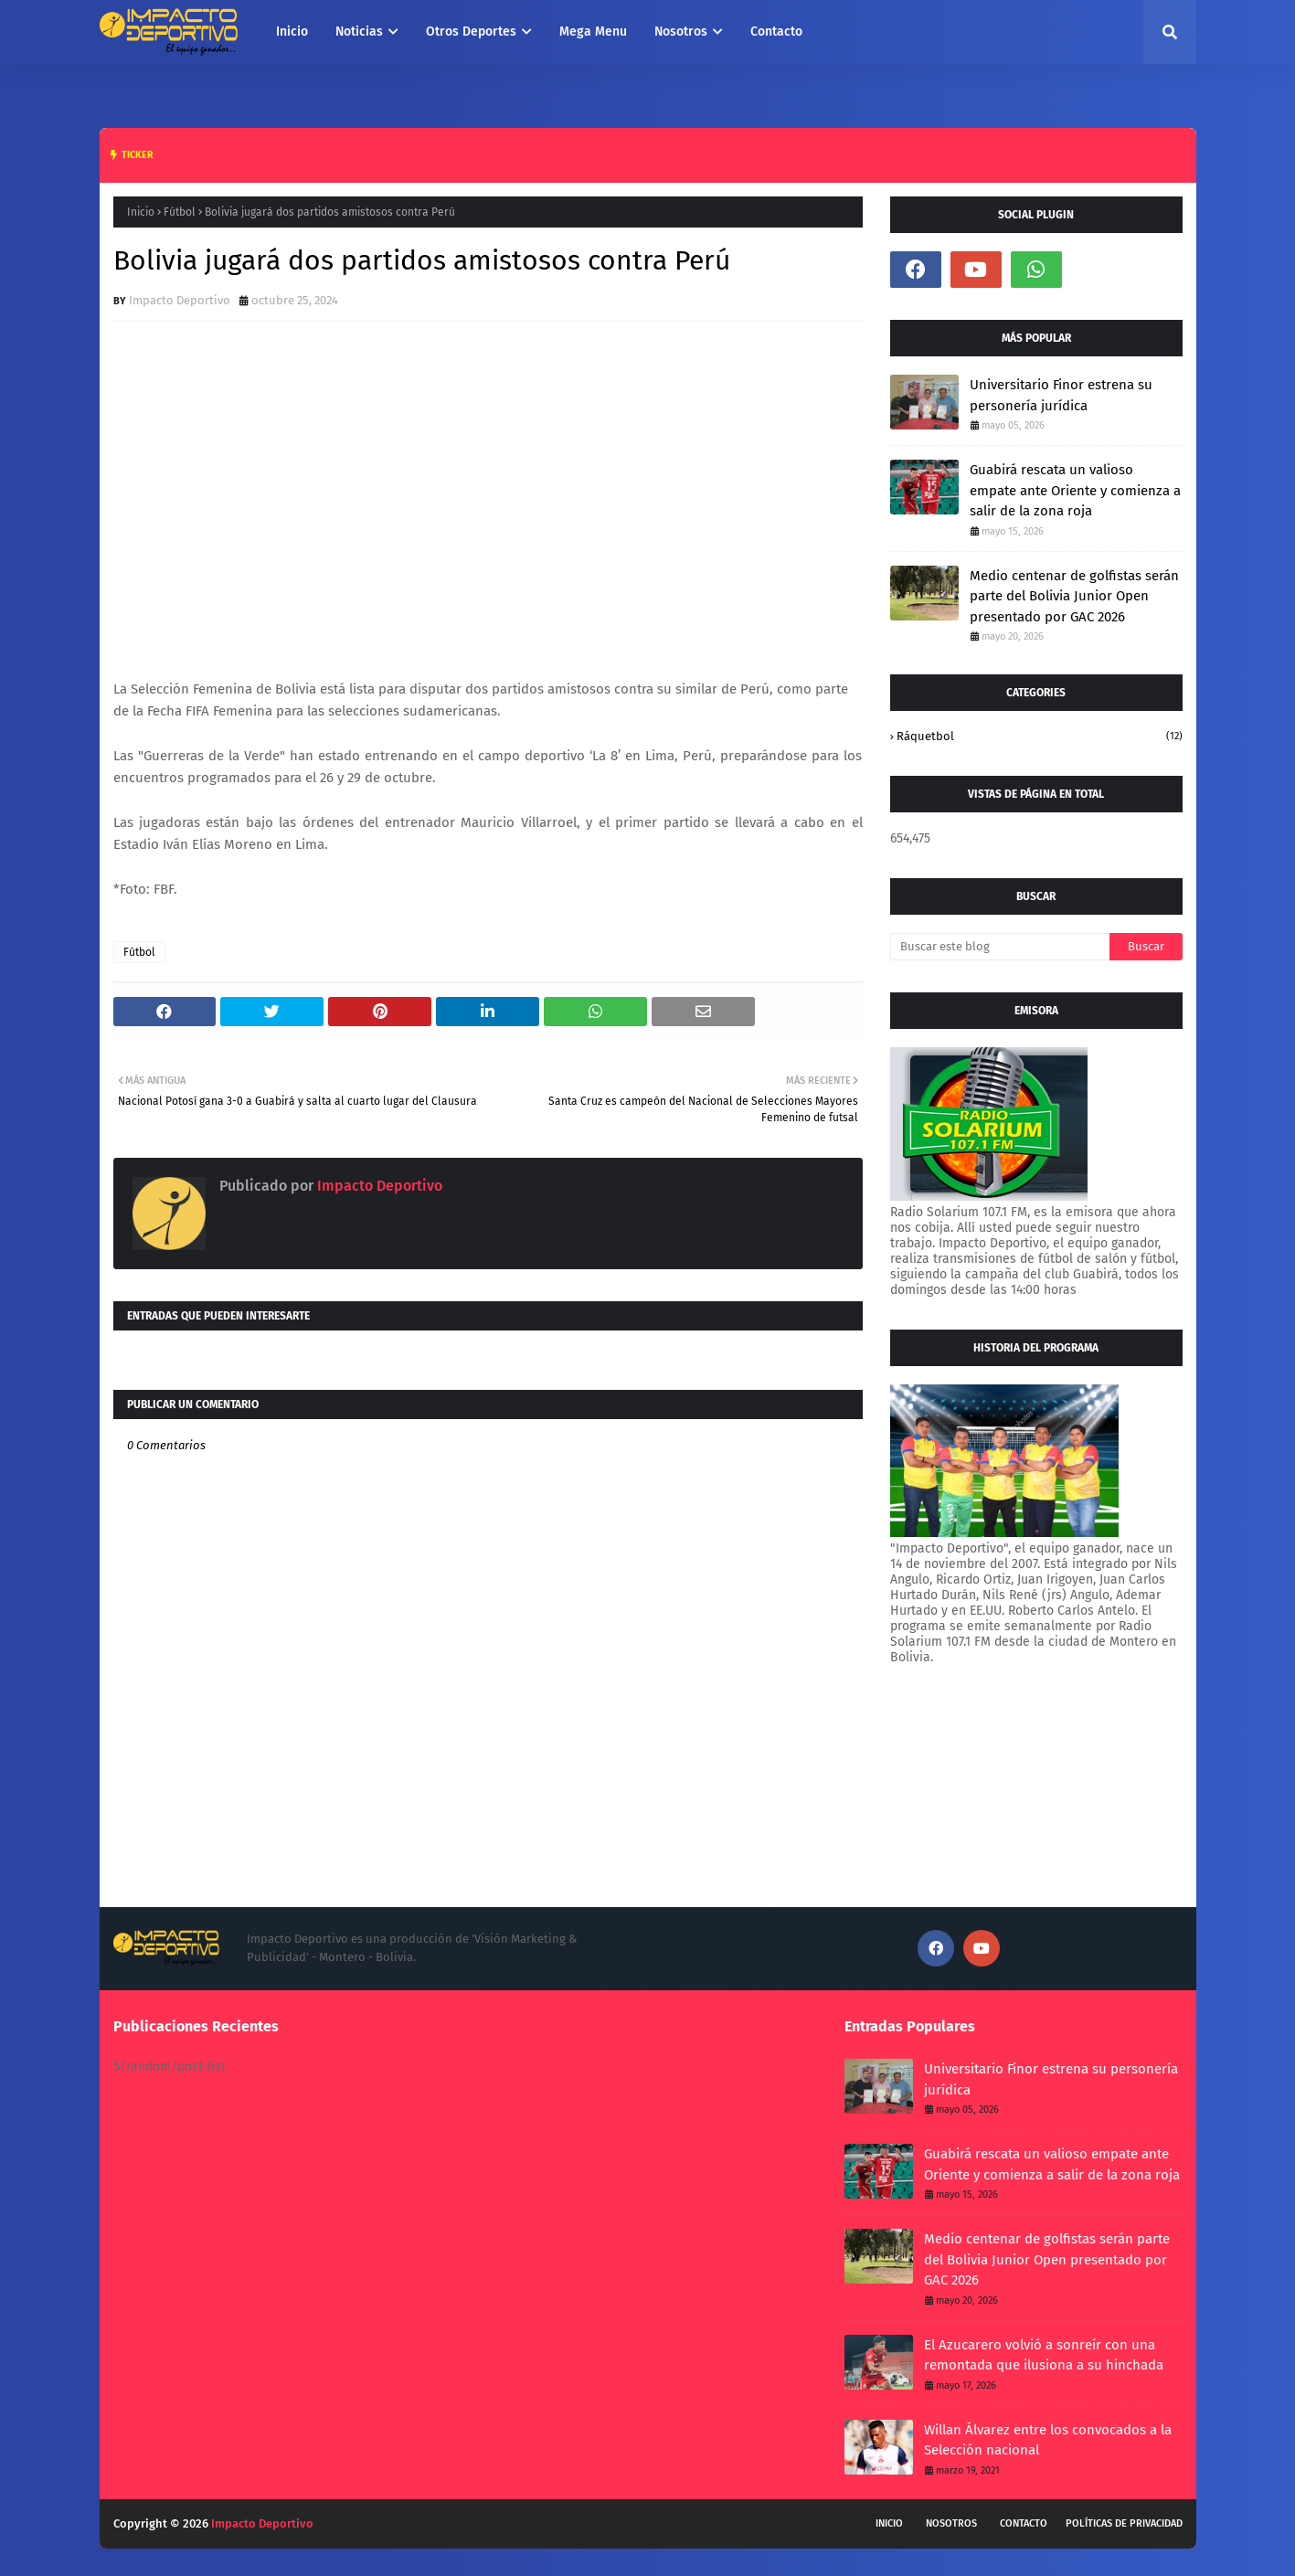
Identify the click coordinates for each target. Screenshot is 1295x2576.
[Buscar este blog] (999, 946)
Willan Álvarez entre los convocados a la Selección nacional (1048, 2440)
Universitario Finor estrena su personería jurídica (1061, 395)
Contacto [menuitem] (776, 31)
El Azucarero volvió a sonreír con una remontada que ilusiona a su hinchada (1043, 2355)
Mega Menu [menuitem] (593, 31)
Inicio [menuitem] (292, 31)
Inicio (140, 212)
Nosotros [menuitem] (680, 31)
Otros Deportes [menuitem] (471, 31)
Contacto (1023, 2523)
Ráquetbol (1040, 736)
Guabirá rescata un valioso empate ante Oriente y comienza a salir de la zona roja (1075, 490)
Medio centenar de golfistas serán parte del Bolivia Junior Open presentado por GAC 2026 (1074, 596)
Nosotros (951, 2523)
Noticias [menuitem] (359, 31)
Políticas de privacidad (1124, 2523)
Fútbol (180, 212)
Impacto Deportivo (179, 300)
